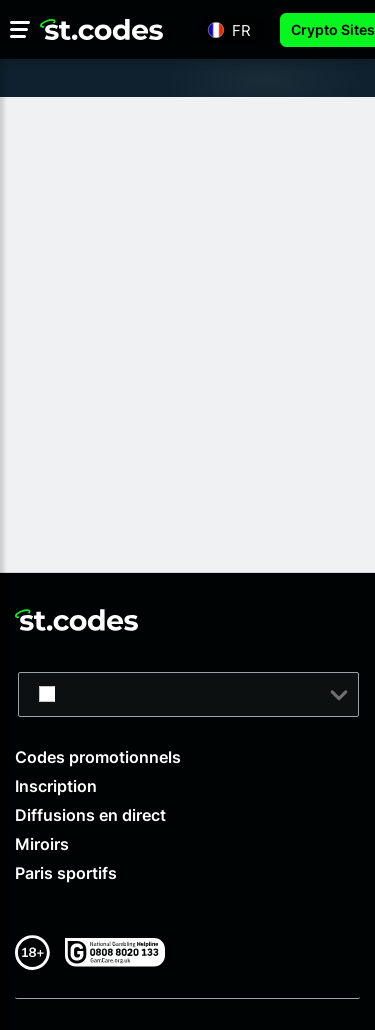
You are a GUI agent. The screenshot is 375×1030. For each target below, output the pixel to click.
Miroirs (42, 844)
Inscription (56, 786)
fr (241, 29)
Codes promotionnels (98, 757)
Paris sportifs (66, 873)
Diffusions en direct (90, 815)
